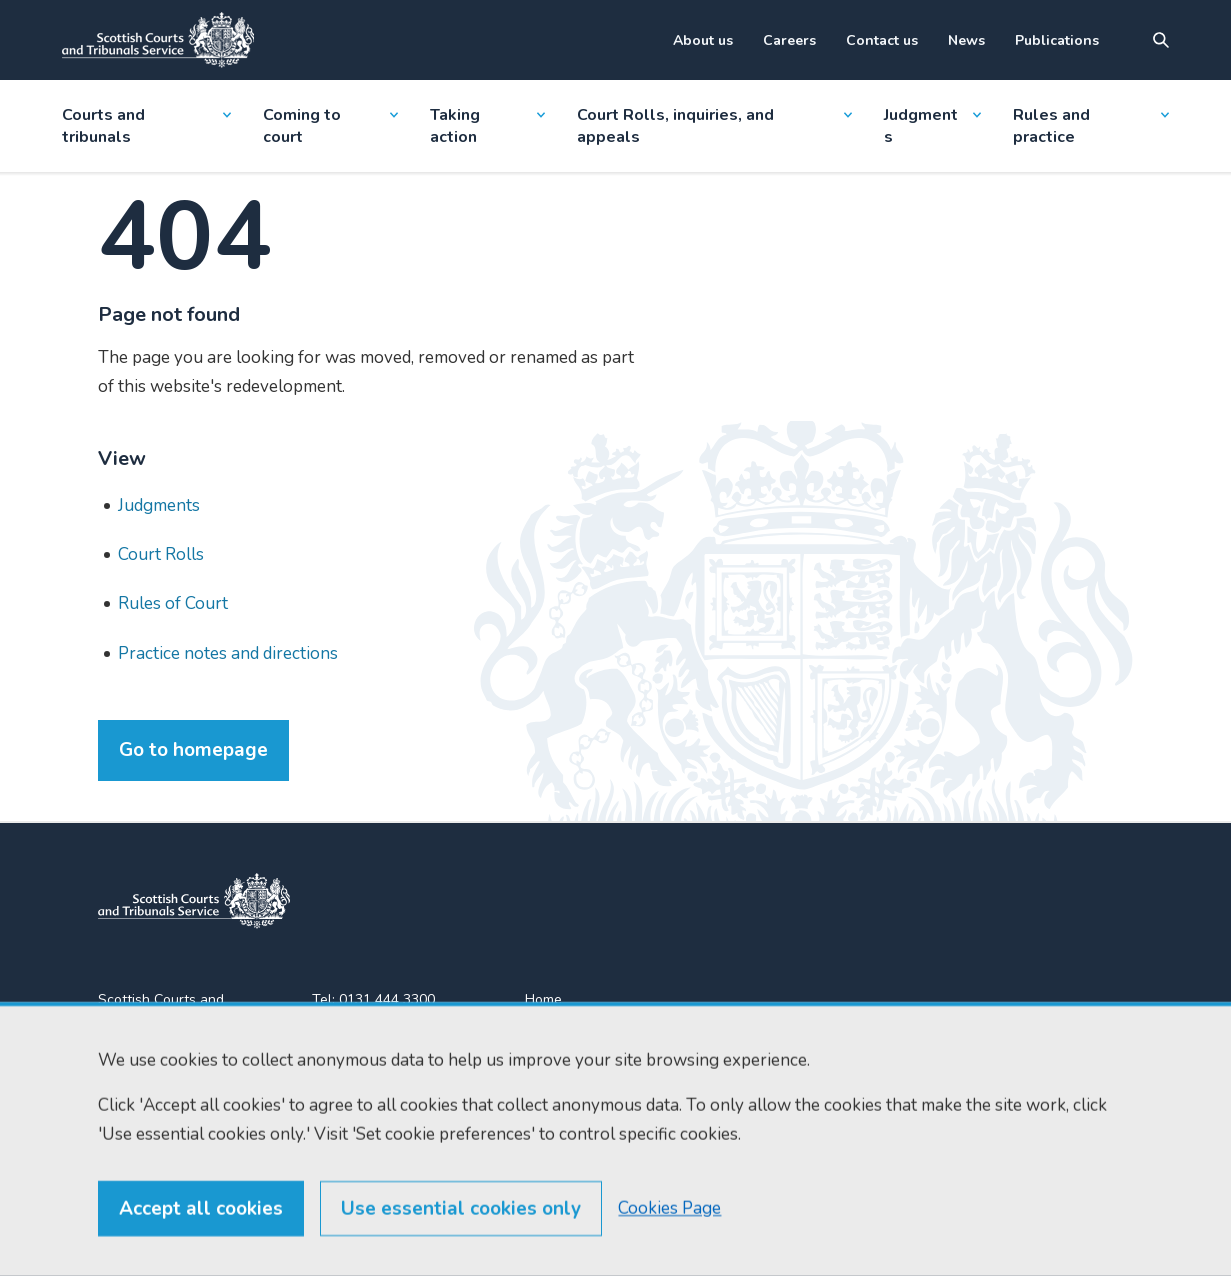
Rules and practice (1091, 126)
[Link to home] (158, 40)
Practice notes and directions (228, 653)
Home (543, 999)
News (966, 40)
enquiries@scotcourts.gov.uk (399, 1074)
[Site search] (1161, 40)
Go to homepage (193, 750)
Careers (789, 40)
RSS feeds (558, 1071)
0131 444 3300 (387, 999)
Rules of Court (173, 603)
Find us (547, 1035)
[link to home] (194, 901)
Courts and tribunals (146, 126)
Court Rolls (161, 554)
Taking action (487, 126)
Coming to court (331, 126)
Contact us (882, 40)
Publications (1057, 40)
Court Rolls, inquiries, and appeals (714, 126)
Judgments (932, 126)
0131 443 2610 (389, 1023)
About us (703, 40)
